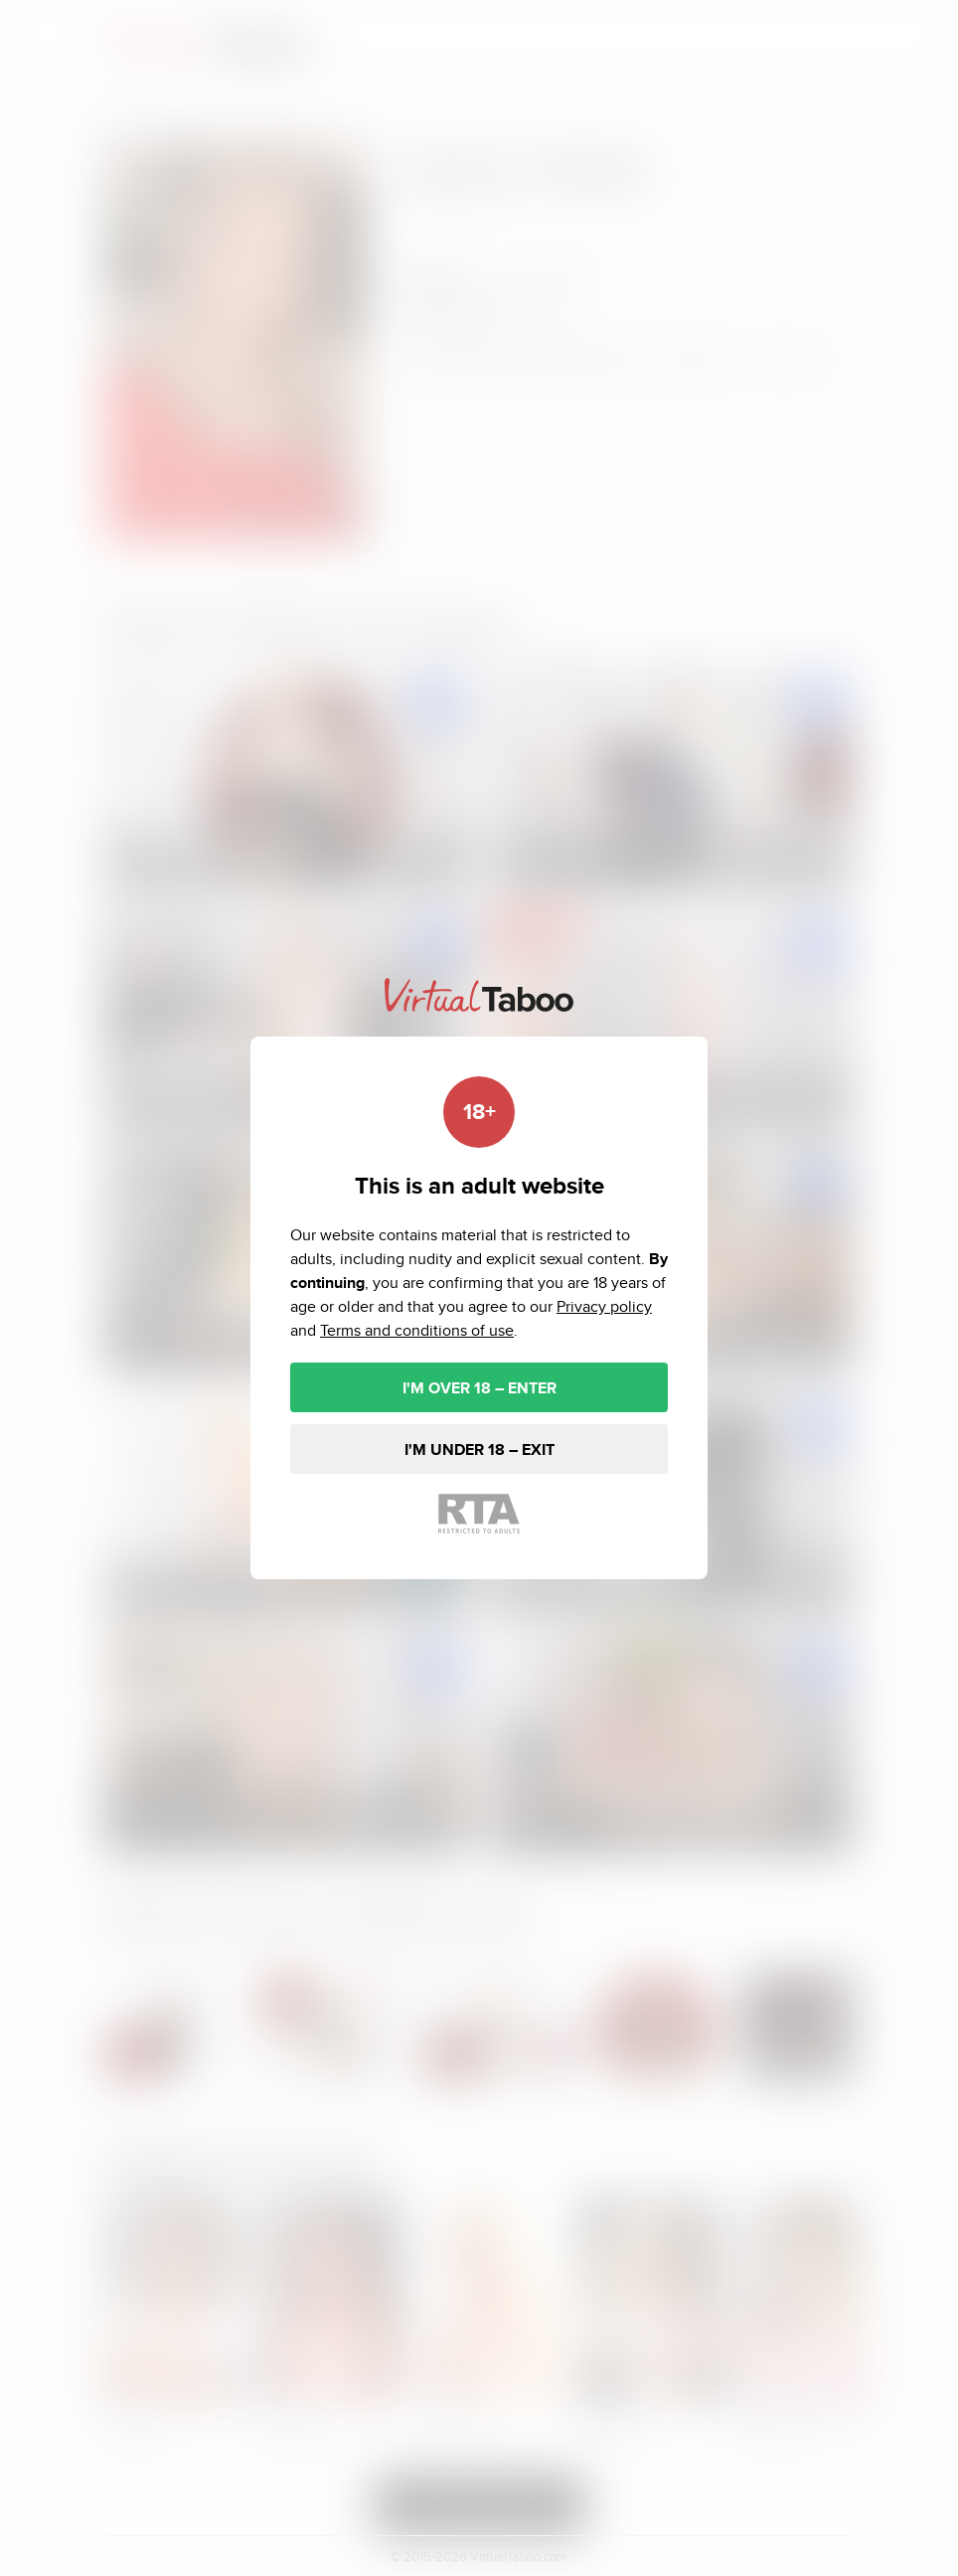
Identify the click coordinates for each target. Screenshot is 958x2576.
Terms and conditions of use (417, 1330)
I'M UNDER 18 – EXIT (479, 1449)
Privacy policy (604, 1306)
